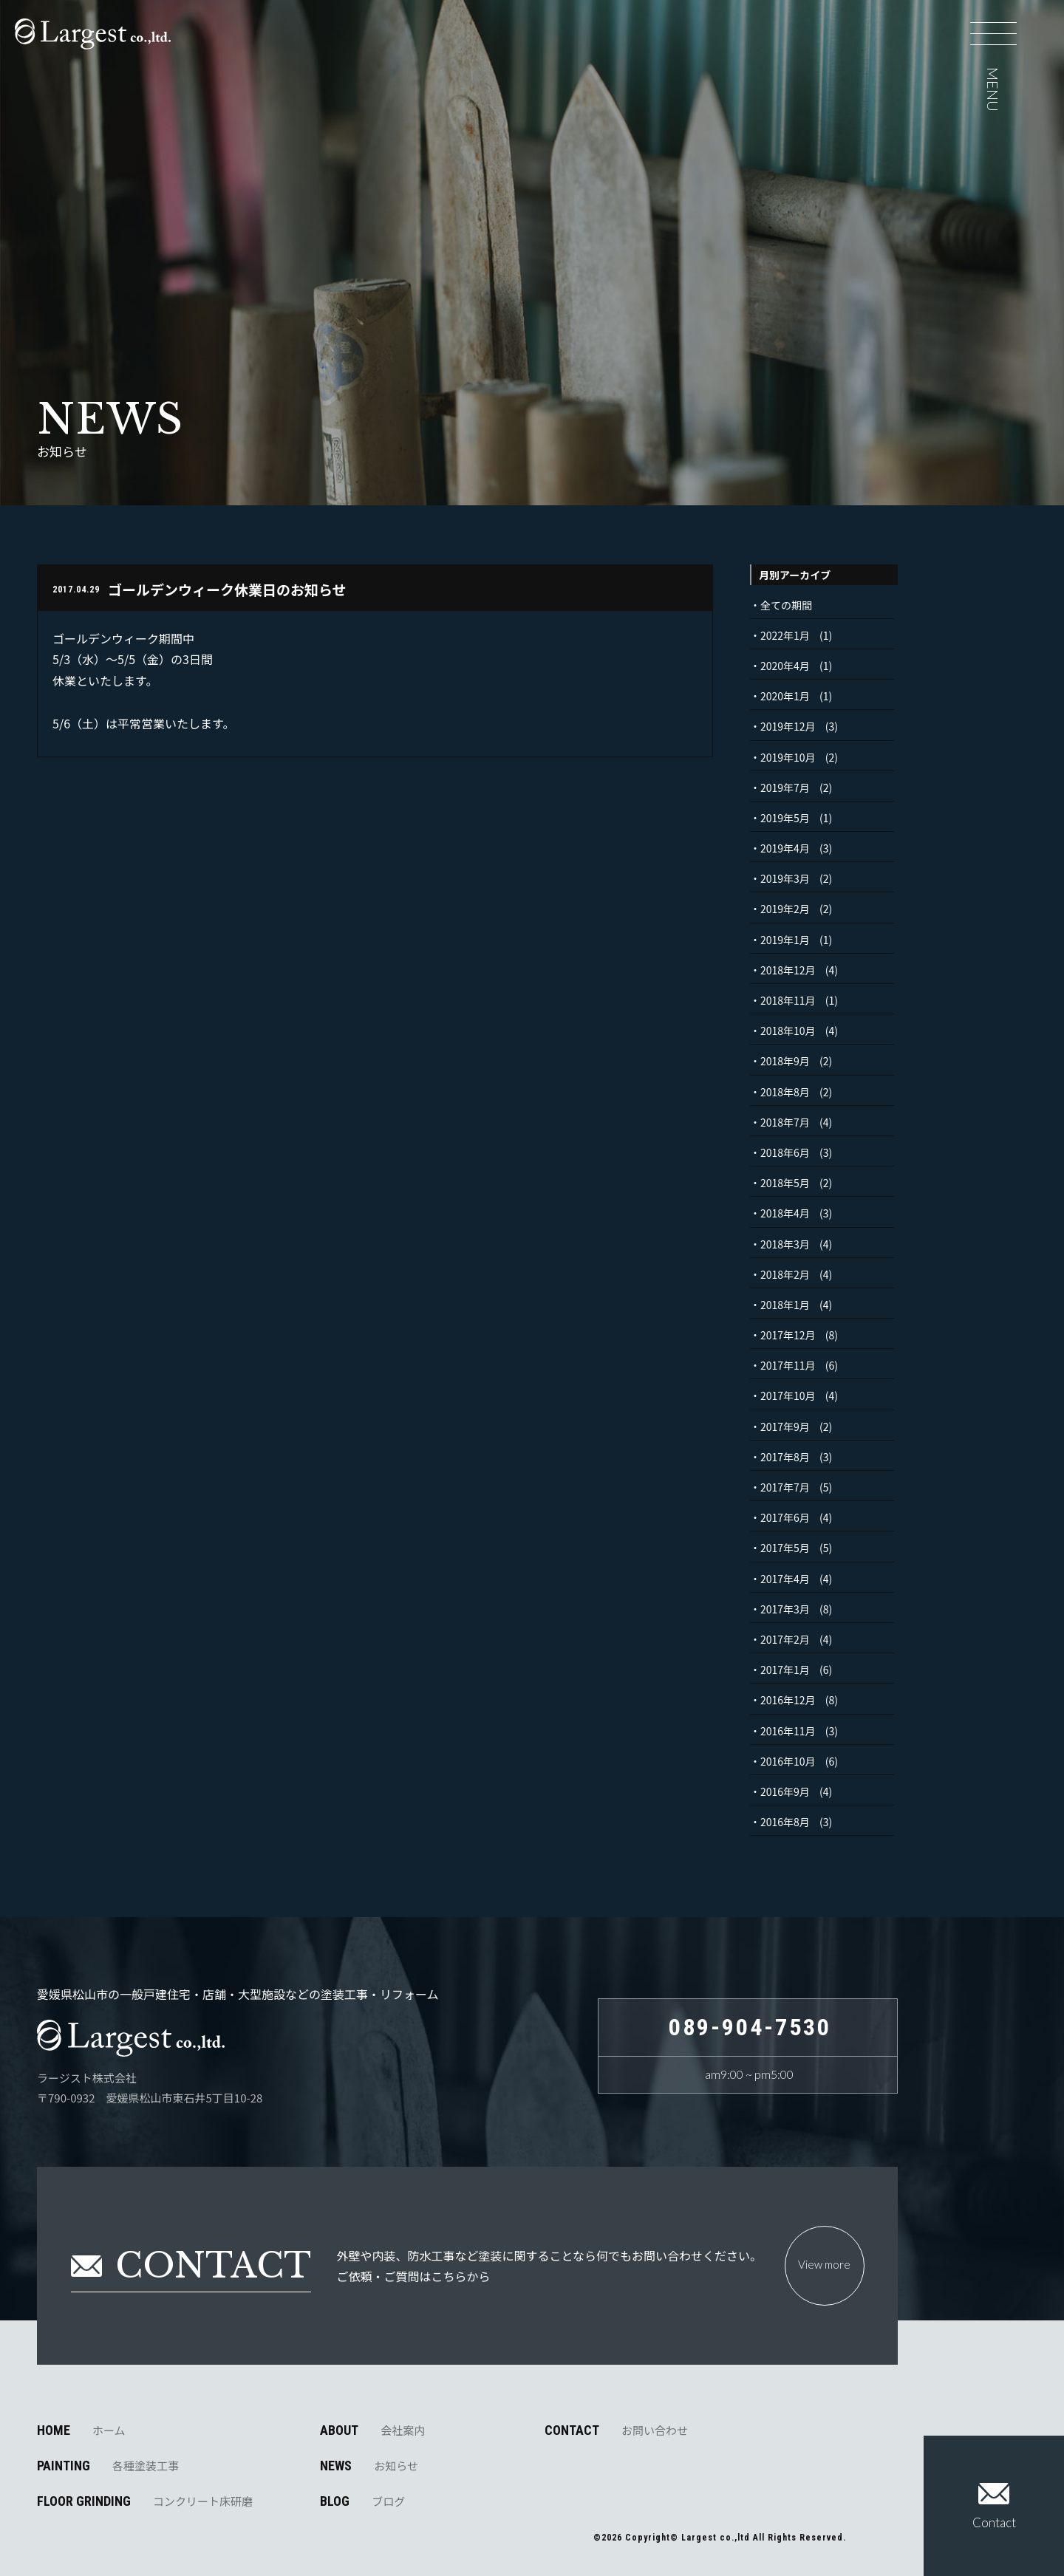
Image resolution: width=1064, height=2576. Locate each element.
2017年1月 (785, 1669)
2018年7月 (785, 1122)
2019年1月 (785, 939)
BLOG (362, 2501)
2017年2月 (785, 1639)
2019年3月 (785, 878)
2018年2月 (785, 1274)
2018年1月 (785, 1304)
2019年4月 (785, 848)
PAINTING (108, 2466)
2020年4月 (785, 665)
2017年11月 (788, 1365)
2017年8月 (785, 1456)
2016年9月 (785, 1791)
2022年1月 (785, 635)
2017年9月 (785, 1426)
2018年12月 (788, 970)
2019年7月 (785, 787)
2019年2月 (785, 908)
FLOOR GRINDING (145, 2501)
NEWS (369, 2466)
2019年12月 (788, 726)
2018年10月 (788, 1030)
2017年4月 (785, 1578)
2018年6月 (785, 1152)
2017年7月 (785, 1487)
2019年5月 (785, 817)
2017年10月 (788, 1395)
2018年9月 (785, 1060)
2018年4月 (785, 1213)
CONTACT (616, 2430)
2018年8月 (785, 1091)
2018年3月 (785, 1244)
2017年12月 (788, 1335)
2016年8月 (785, 1821)
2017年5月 (785, 1547)
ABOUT (372, 2430)
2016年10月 (788, 1761)
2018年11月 (788, 1000)
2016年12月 (788, 1699)
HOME (81, 2430)
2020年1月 (785, 696)
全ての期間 (786, 605)
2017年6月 (785, 1517)
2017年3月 (785, 1609)
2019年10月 (788, 757)
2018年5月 (785, 1182)
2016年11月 (788, 1730)
